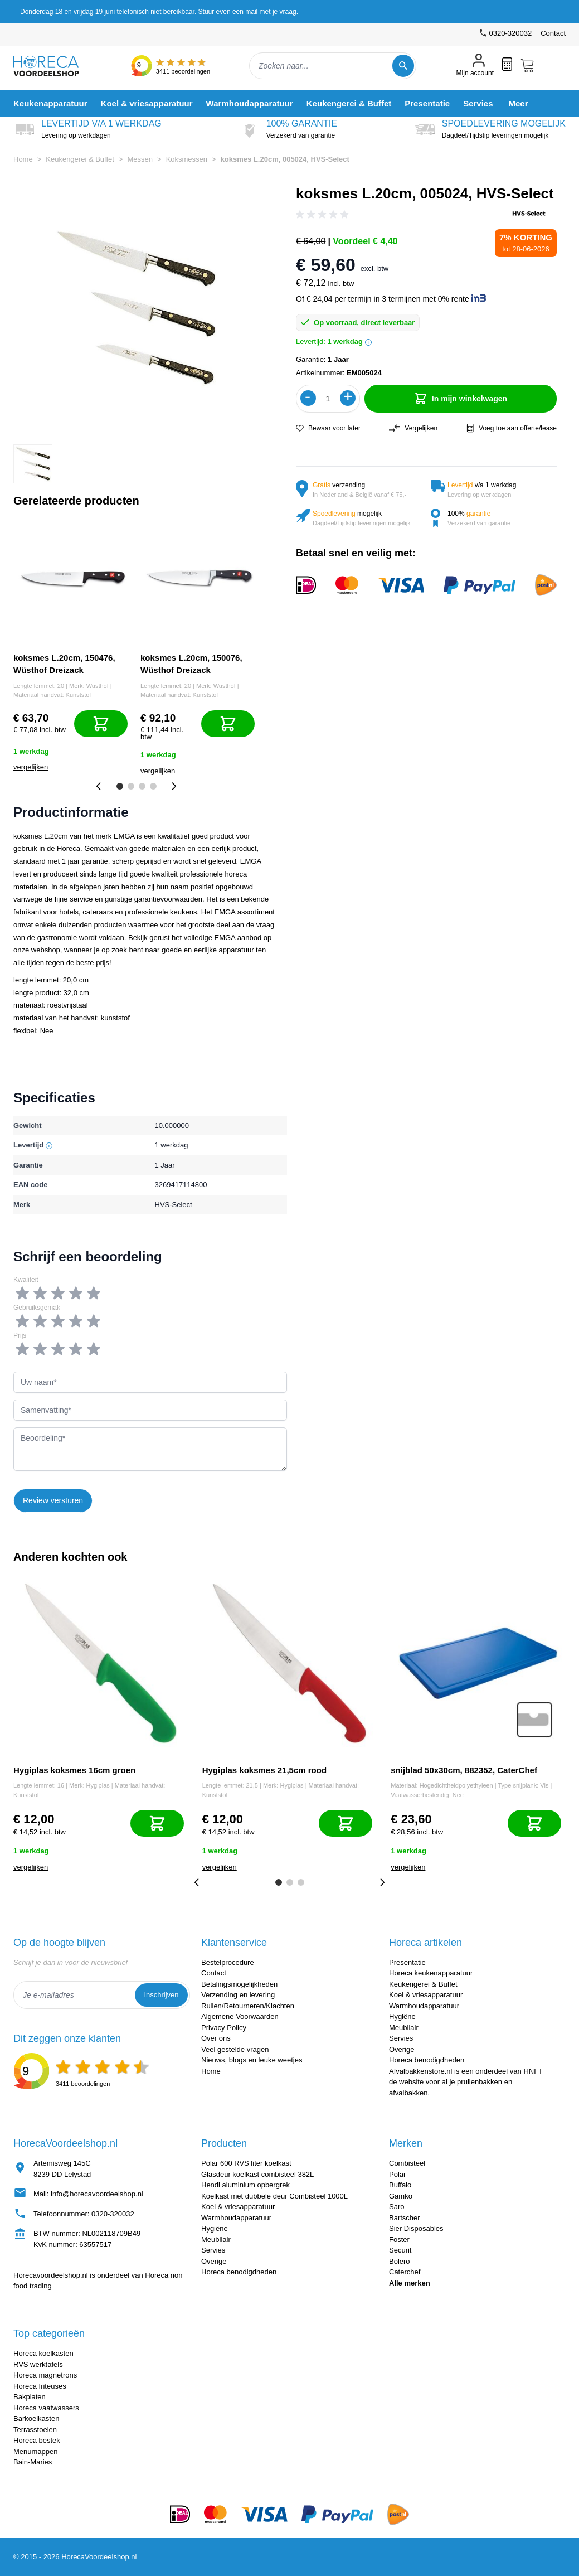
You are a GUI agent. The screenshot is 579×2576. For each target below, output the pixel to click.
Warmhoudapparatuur (424, 2006)
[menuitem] (50, 103)
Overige (402, 2049)
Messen (140, 159)
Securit (400, 2250)
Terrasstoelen (35, 2429)
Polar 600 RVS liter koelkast (246, 2163)
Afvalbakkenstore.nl (420, 2071)
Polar (397, 2174)
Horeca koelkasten (43, 2353)
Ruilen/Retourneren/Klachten (247, 2006)
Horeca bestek (36, 2440)
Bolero (399, 2261)
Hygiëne (402, 2016)
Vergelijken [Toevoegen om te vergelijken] (413, 428)
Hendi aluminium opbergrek (245, 2185)
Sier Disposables (416, 2228)
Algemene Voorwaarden (240, 2016)
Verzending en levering (238, 1995)
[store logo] (55, 66)
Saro (396, 2206)
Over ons (216, 2038)
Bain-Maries (32, 2462)
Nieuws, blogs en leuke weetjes (251, 2060)
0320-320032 (112, 2214)
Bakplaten (29, 2397)
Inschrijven (161, 1995)
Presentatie (407, 1962)
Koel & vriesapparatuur (426, 1995)
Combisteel (407, 2163)
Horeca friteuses (39, 2386)
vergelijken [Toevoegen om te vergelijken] (30, 767)
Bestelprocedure (227, 1962)
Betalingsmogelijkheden (239, 1984)
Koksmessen (186, 159)
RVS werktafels (38, 2364)
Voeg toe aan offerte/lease (511, 428)
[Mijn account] (475, 66)
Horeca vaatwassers (46, 2408)
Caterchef (404, 2272)
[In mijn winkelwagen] (101, 723)
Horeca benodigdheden (426, 2060)
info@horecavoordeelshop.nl (97, 2194)
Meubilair (404, 2027)
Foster (399, 2239)
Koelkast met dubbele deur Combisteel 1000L (274, 2196)
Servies (401, 2038)
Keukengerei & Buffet (80, 159)
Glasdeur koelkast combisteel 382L (257, 2174)
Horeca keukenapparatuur (431, 1973)
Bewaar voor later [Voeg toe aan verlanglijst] (328, 428)
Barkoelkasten (36, 2418)
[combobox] (332, 65)
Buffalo (400, 2185)
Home (23, 159)
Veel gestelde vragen (235, 2049)
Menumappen (35, 2451)
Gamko (400, 2196)
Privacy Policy (223, 2027)
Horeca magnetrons (45, 2375)
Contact (553, 33)
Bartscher (404, 2218)
